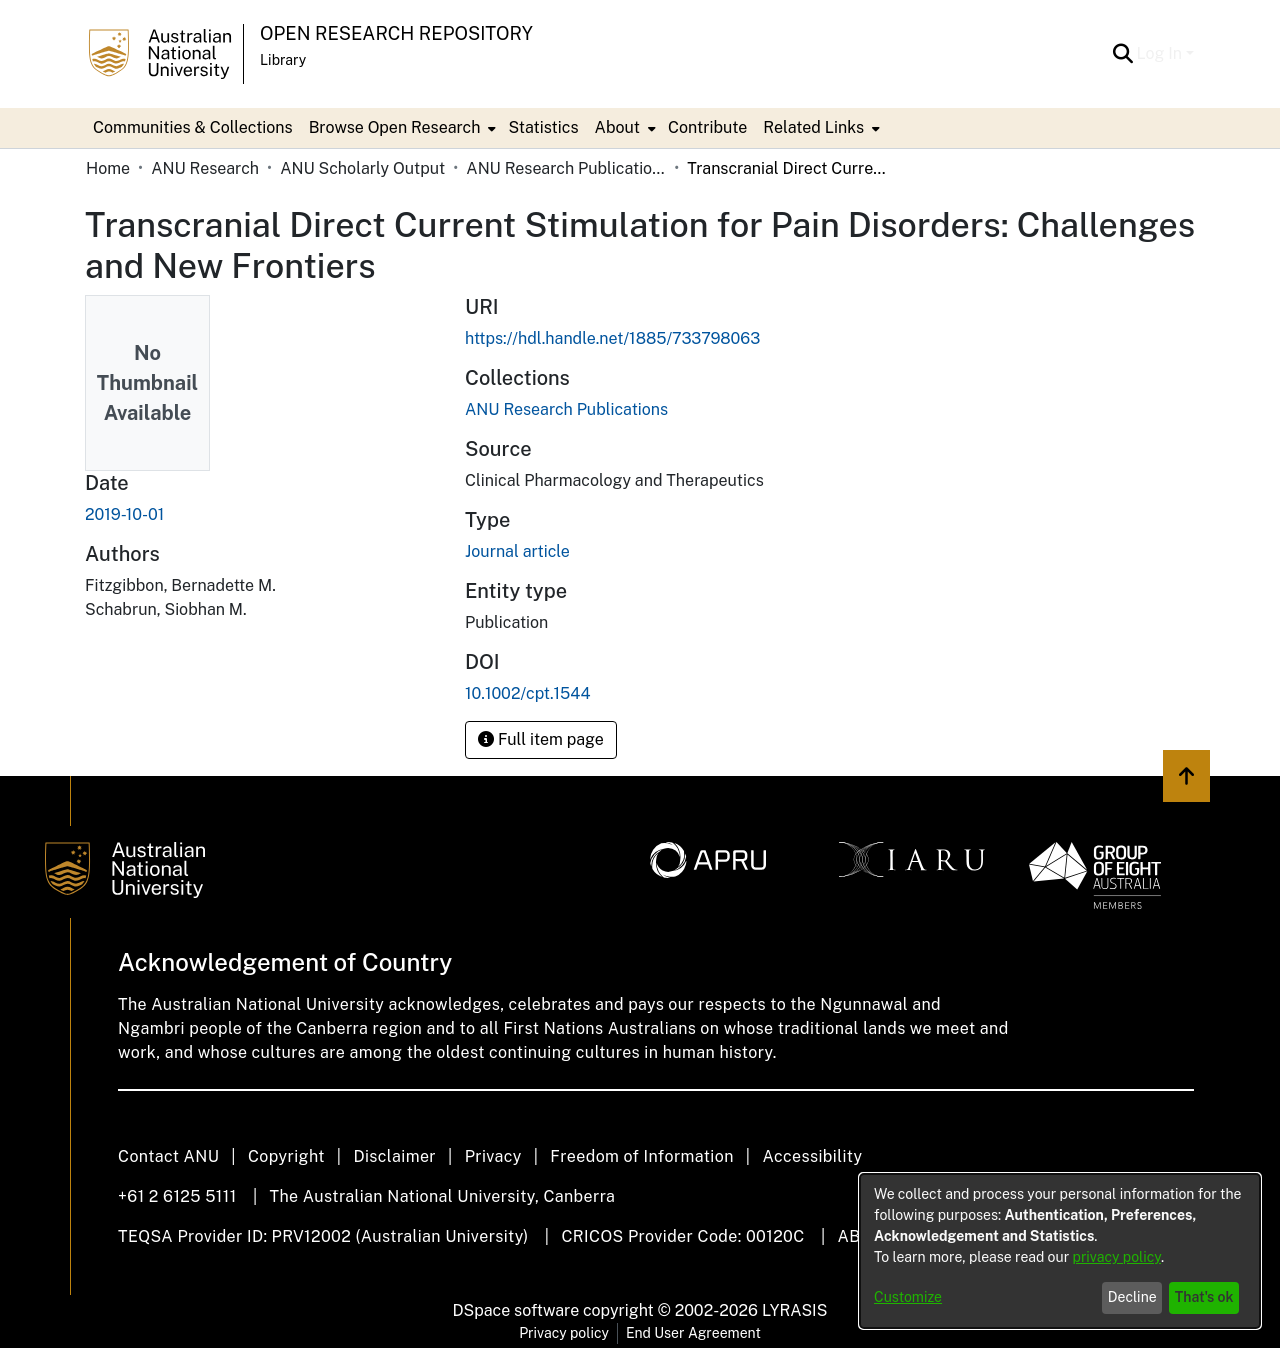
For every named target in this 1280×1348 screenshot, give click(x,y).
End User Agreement (693, 1333)
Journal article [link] (517, 551)
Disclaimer (394, 1156)
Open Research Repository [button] (396, 33)
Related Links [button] (813, 127)
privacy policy (1117, 1257)
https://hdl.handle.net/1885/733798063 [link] (612, 338)
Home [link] (108, 168)
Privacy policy (564, 1333)
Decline (1132, 1297)
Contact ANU (168, 1156)
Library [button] (283, 60)
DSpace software (516, 1310)
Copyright (286, 1156)
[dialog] (1060, 1251)
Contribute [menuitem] (707, 127)
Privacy (493, 1156)
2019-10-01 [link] (124, 514)
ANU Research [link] (205, 168)
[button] (1123, 54)
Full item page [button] (541, 739)
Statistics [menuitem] (543, 127)
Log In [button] (1161, 53)
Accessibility (812, 1156)
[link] (566, 409)
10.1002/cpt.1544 (527, 693)
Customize (908, 1297)
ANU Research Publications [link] (566, 168)
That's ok (1204, 1297)
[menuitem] (401, 128)
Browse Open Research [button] (395, 127)
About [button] (617, 127)
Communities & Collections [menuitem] (193, 127)
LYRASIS (794, 1310)
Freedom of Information (641, 1156)
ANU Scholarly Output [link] (362, 168)
